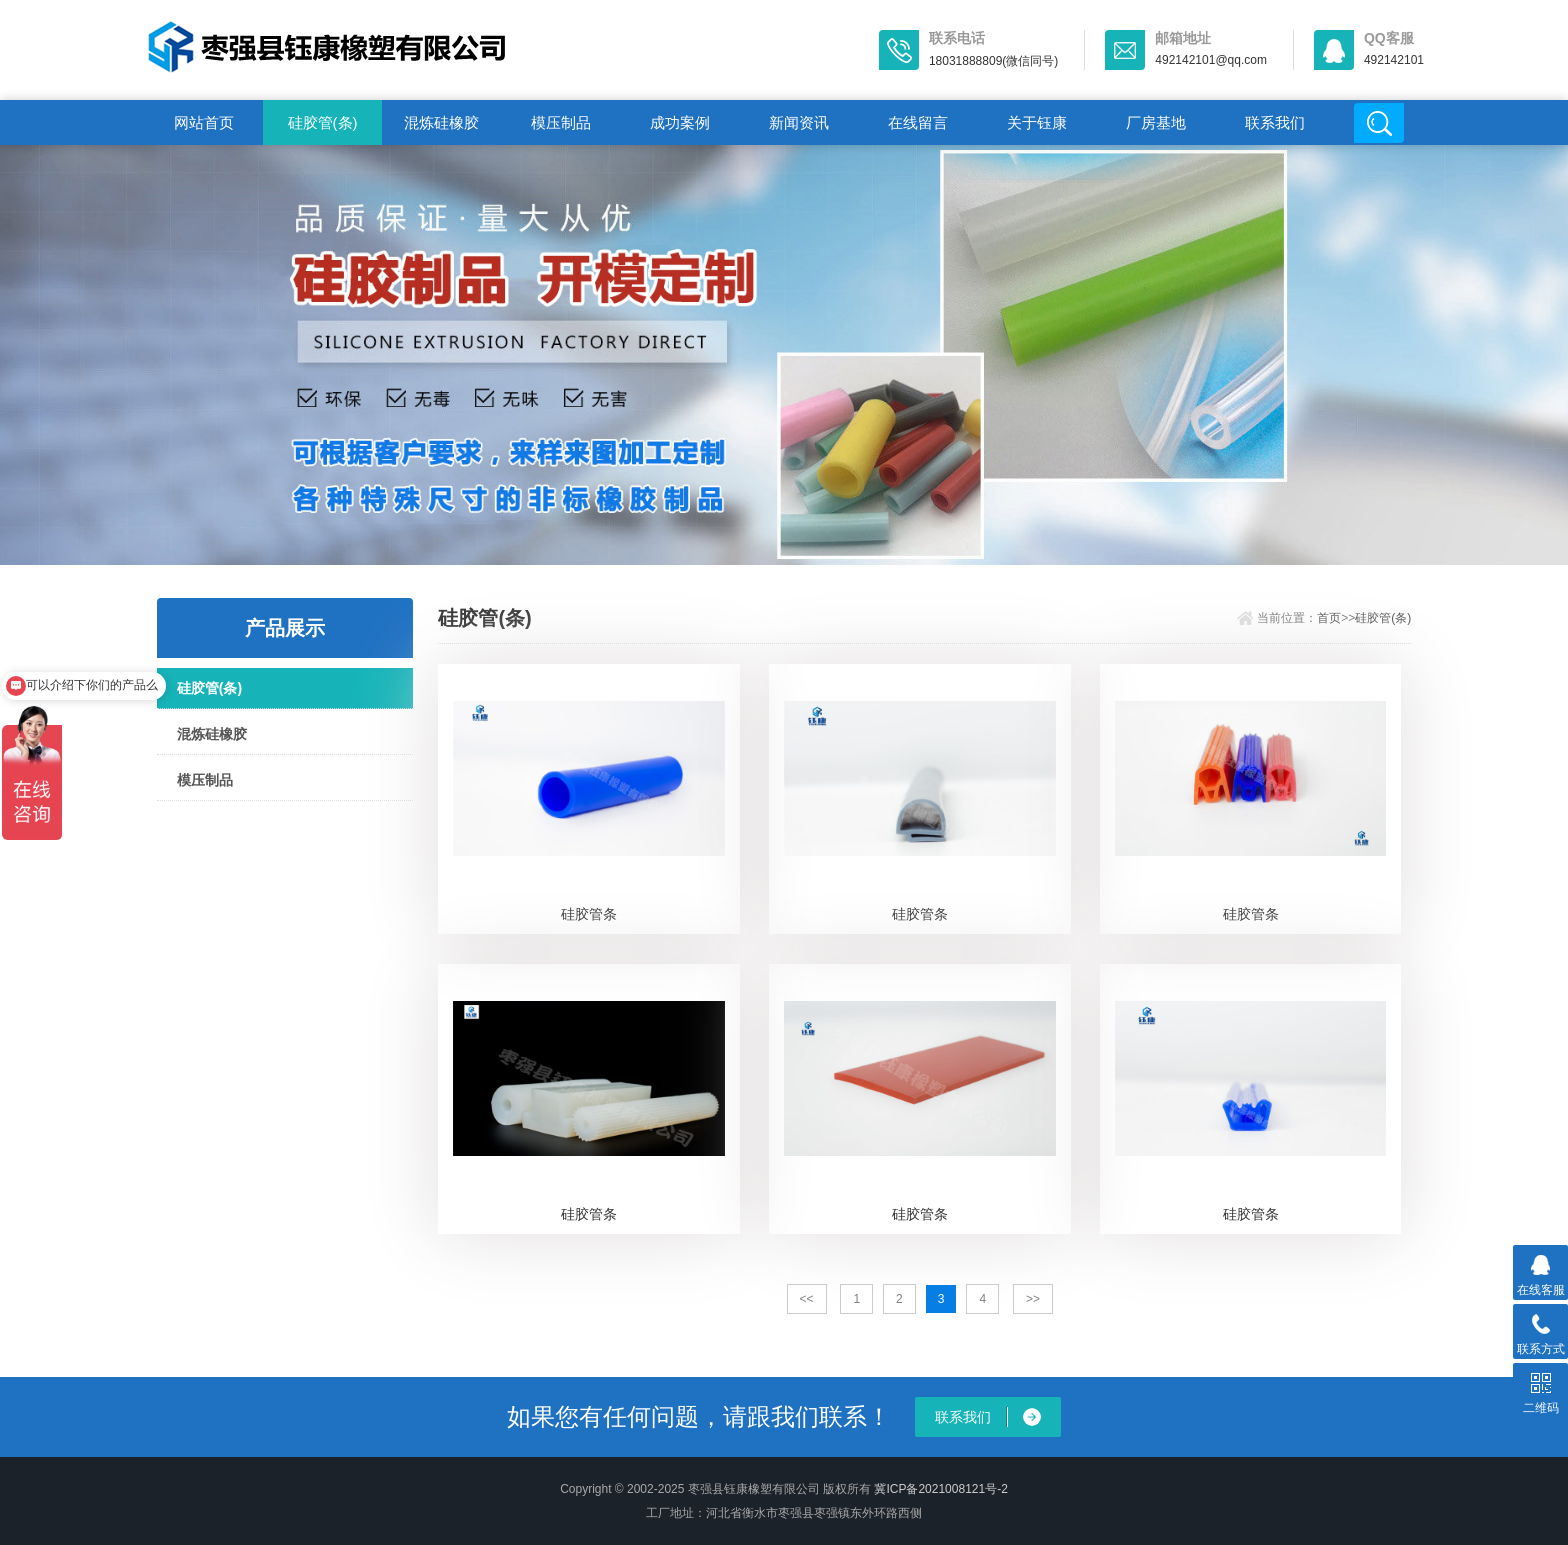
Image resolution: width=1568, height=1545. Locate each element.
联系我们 (1275, 122)
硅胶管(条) (323, 122)
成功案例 (680, 122)
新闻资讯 (799, 122)
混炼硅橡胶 (441, 122)
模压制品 (561, 122)
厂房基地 (1156, 122)
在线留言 (918, 122)
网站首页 (204, 122)
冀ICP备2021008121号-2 (940, 1489)
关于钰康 (1037, 122)
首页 (1329, 618)
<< (807, 1299)
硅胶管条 (589, 914)
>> (1033, 1299)
